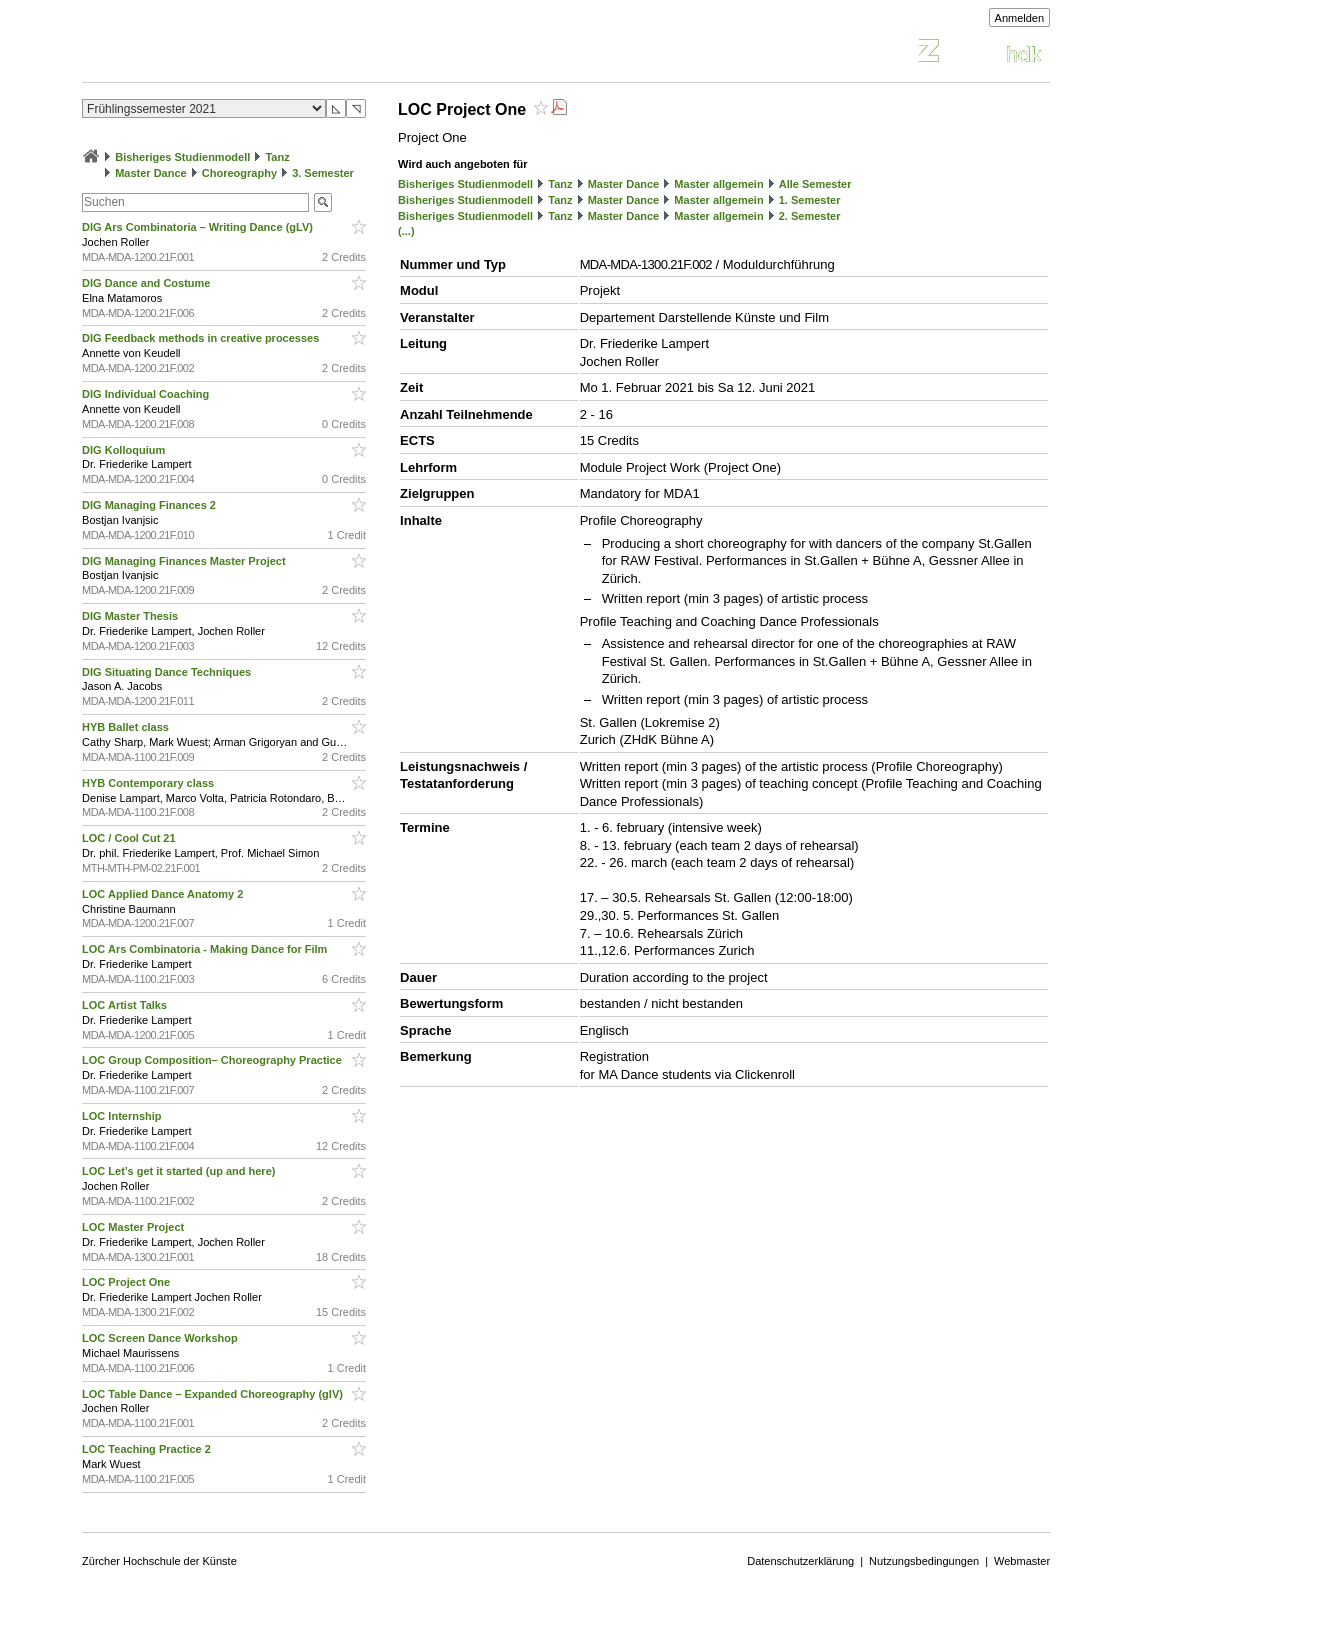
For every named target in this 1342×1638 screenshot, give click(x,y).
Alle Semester (815, 184)
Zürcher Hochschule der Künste (159, 1561)
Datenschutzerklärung (800, 1561)
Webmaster (1022, 1561)
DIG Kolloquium (125, 450)
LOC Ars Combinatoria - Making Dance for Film (206, 949)
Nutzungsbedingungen (924, 1561)
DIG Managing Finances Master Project (185, 561)
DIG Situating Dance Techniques (168, 672)
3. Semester (323, 173)
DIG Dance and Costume (147, 283)
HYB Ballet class (127, 727)
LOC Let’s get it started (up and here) (180, 1171)
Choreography (239, 173)
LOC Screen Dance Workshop (161, 1338)
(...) (406, 231)
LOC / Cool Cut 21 (130, 838)
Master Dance (151, 173)
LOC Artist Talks (126, 1005)
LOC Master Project (134, 1227)
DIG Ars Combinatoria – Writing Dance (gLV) (199, 227)
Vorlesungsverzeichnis (229, 53)
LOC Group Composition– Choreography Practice (213, 1060)
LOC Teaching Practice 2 (148, 1449)
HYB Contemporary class (149, 783)
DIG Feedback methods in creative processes (202, 338)
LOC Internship (123, 1116)
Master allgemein (718, 184)
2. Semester (810, 216)
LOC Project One (127, 1282)
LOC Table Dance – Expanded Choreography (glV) (214, 1394)
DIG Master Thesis (131, 616)
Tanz (277, 157)
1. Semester (810, 200)
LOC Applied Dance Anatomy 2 (164, 894)
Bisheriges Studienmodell (182, 157)
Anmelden (1020, 18)
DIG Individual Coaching (147, 394)
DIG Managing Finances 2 (150, 505)
